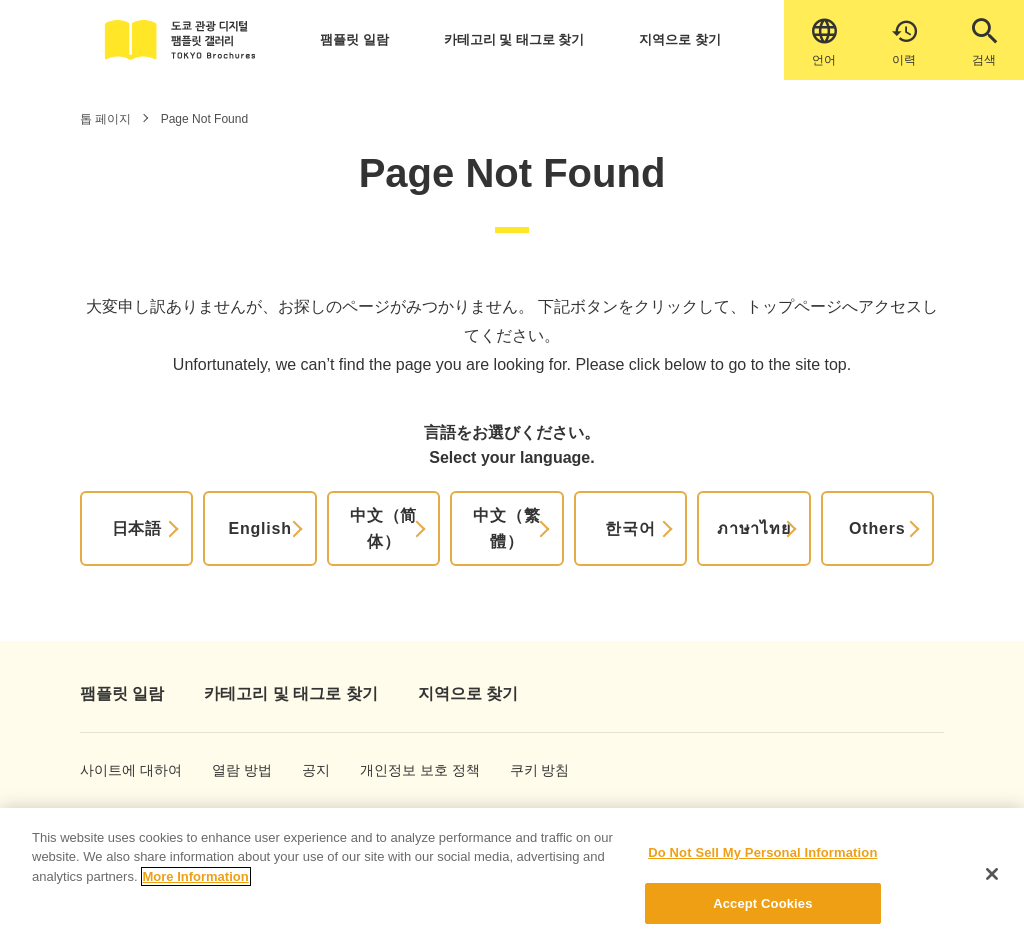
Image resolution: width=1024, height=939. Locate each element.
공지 (316, 770)
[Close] (992, 886)
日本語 (137, 528)
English (259, 528)
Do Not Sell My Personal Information (762, 864)
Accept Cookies (762, 914)
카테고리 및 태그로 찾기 (514, 39)
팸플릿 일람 (354, 39)
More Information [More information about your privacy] (196, 888)
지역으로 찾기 (680, 39)
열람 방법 (234, 770)
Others (877, 528)
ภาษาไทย (754, 528)
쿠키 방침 (532, 770)
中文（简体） (383, 528)
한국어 (630, 528)
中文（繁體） (506, 528)
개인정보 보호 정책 (397, 770)
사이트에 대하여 (113, 770)
